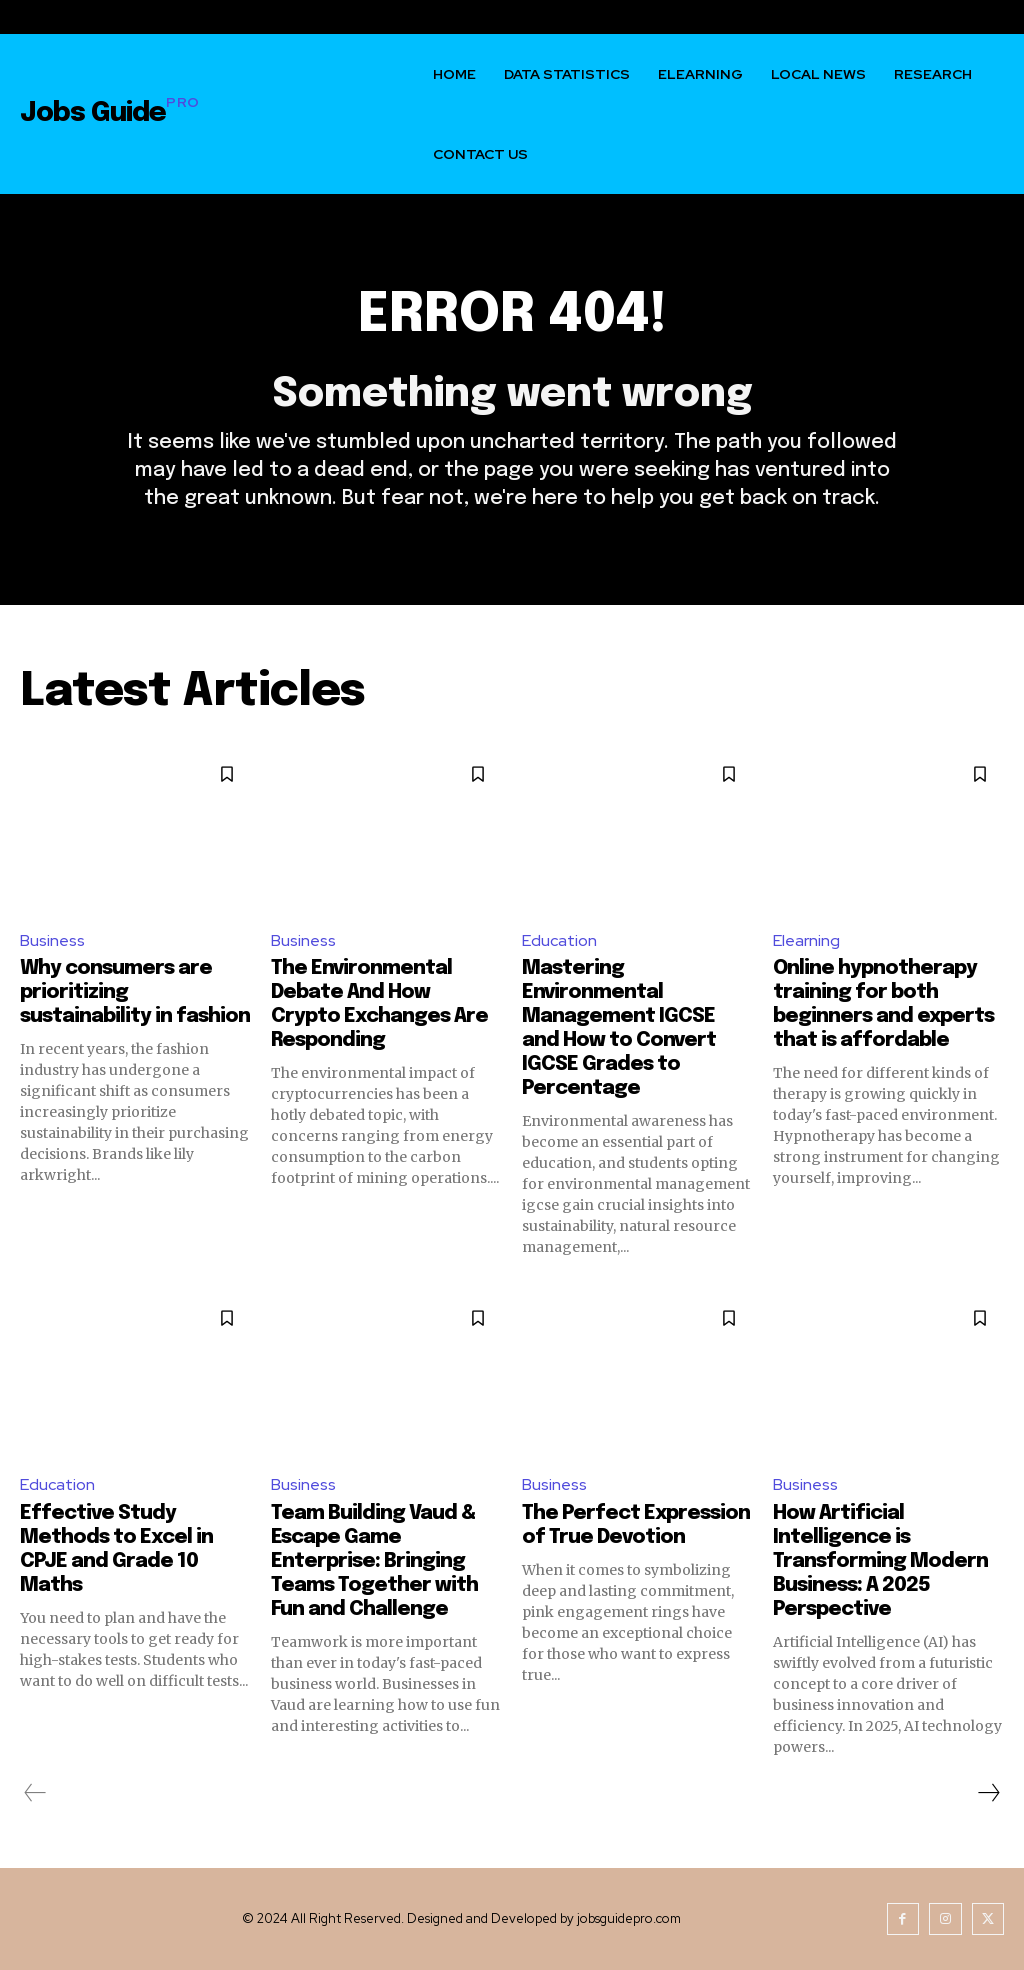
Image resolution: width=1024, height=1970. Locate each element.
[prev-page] (35, 1793)
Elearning (806, 940)
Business (52, 940)
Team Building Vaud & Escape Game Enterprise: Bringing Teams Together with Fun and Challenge (374, 1561)
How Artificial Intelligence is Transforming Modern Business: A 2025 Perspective (880, 1561)
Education (559, 940)
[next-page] (988, 1793)
